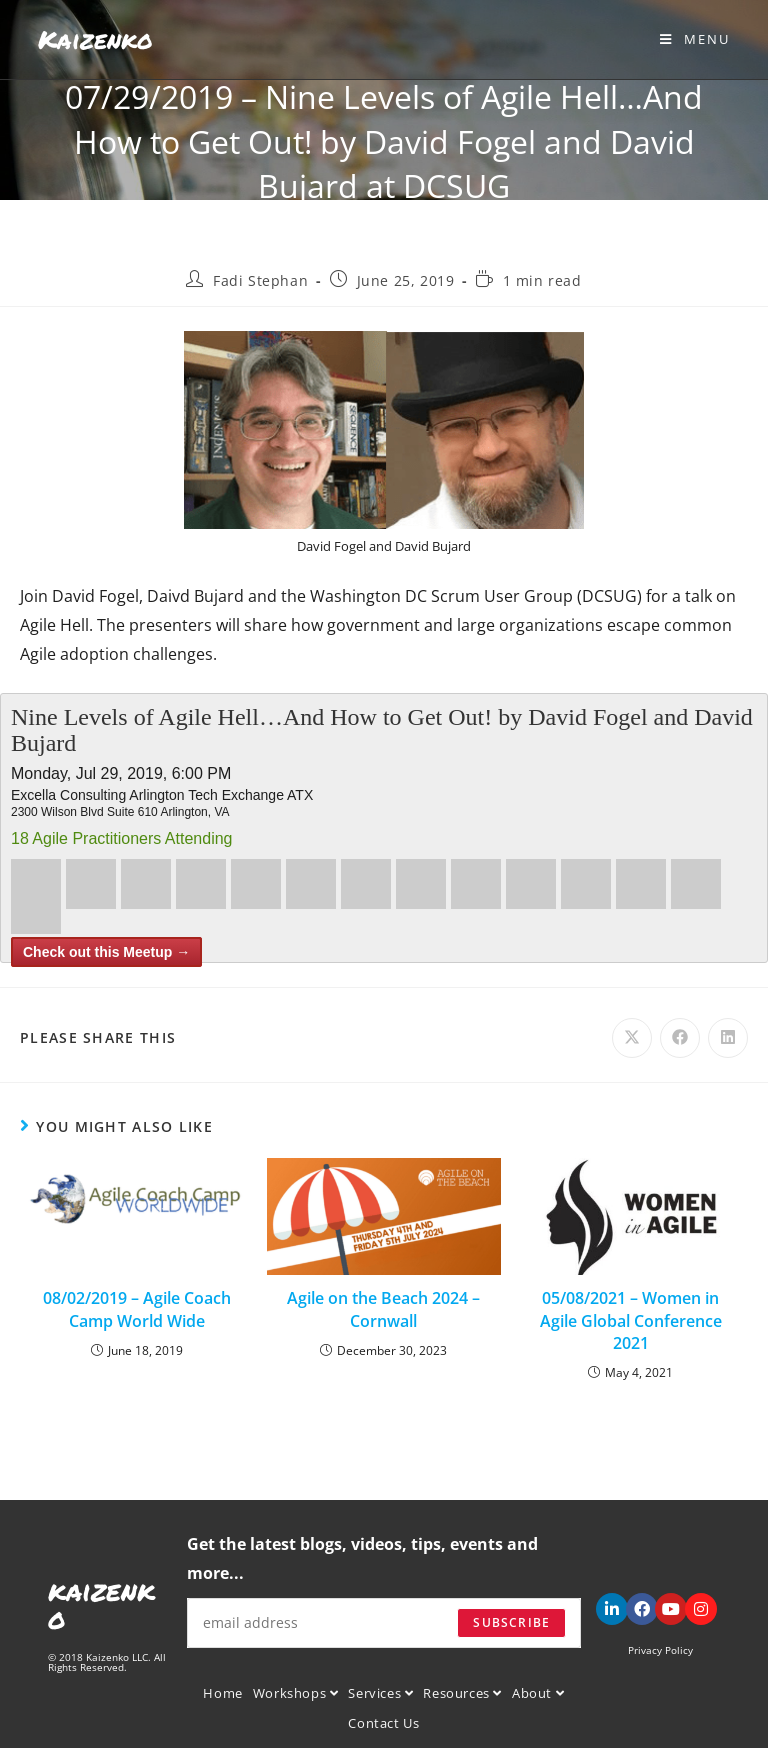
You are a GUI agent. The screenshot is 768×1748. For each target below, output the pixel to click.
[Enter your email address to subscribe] (384, 1623)
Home (222, 1693)
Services (380, 1693)
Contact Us (383, 1723)
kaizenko (101, 1604)
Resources (462, 1693)
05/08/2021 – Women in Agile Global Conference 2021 (631, 1320)
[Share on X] (632, 1038)
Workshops (296, 1693)
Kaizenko (95, 39)
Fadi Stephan (260, 280)
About (538, 1693)
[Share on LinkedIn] (728, 1038)
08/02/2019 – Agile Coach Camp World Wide (137, 1309)
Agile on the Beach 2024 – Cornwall (383, 1309)
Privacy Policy (660, 1650)
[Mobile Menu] (695, 39)
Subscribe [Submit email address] (511, 1622)
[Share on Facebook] (680, 1038)
